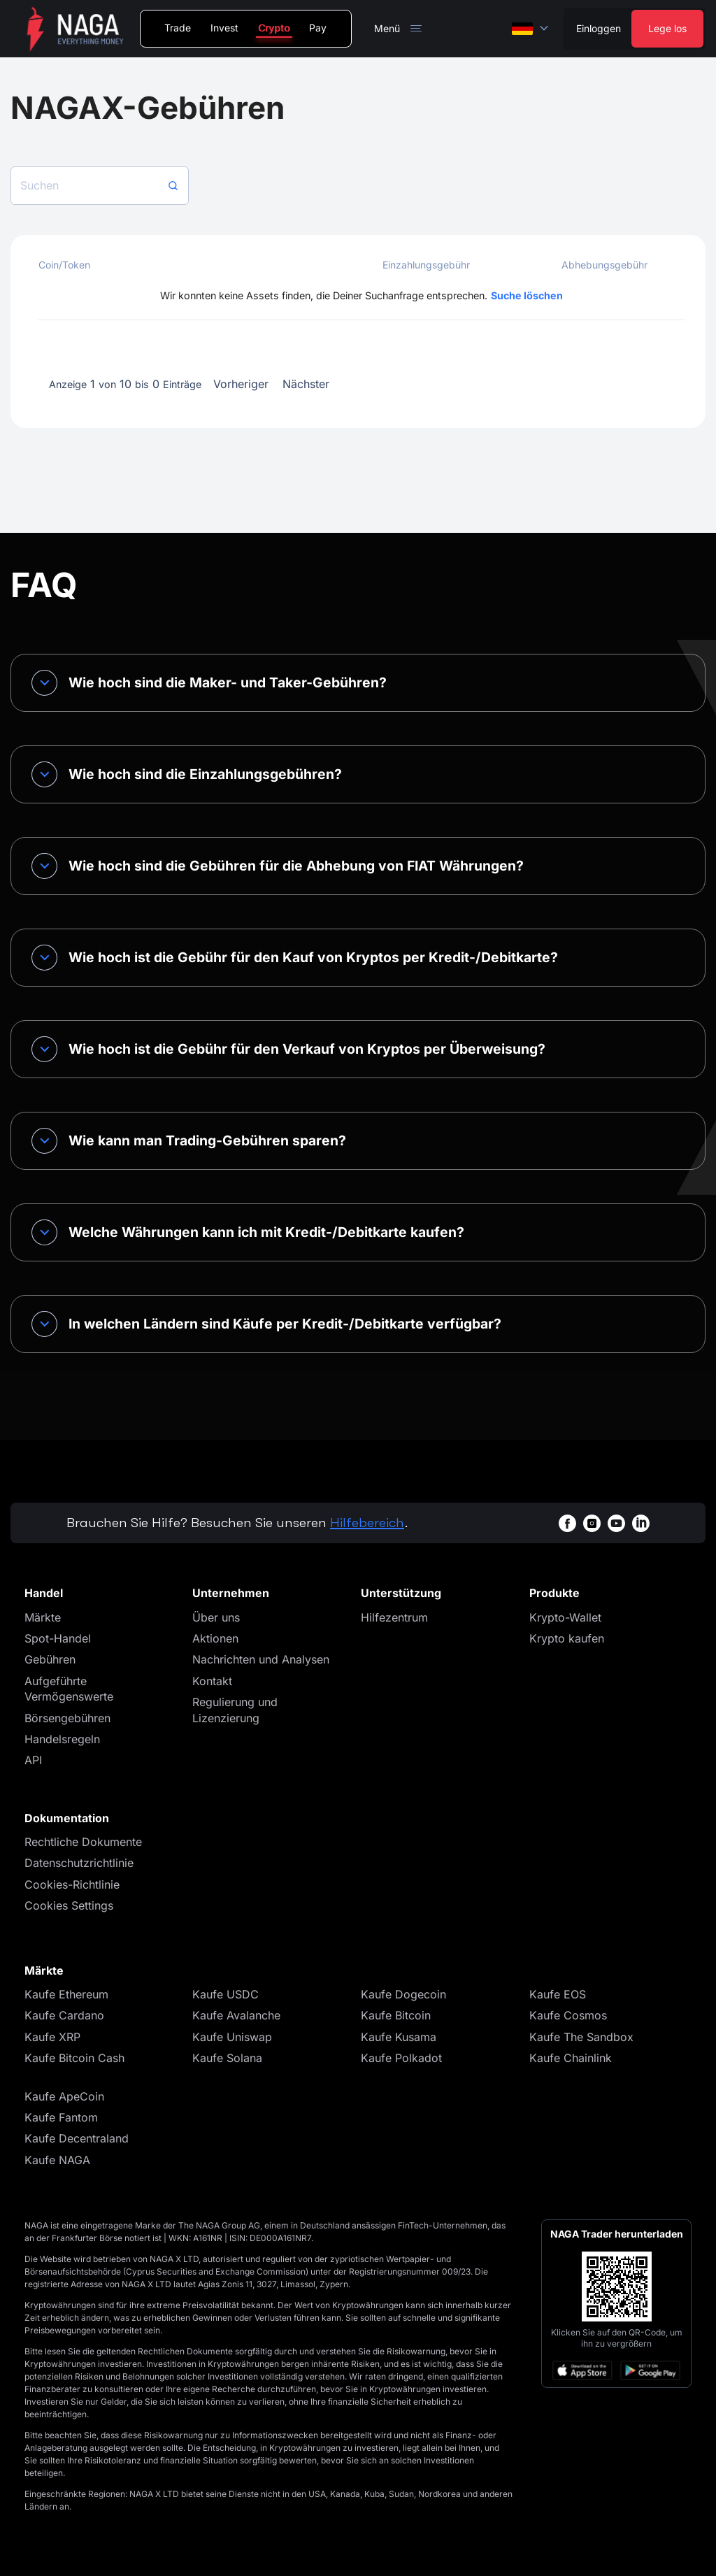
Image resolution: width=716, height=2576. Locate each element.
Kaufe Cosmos (568, 2015)
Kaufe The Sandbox (581, 2037)
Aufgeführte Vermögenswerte (68, 1688)
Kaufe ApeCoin (64, 2096)
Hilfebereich (367, 1523)
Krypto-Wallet (565, 1617)
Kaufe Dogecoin (403, 1994)
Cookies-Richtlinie (72, 1884)
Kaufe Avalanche (236, 2015)
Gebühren (50, 1659)
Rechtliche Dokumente (83, 1842)
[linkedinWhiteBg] (641, 1523)
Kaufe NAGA (57, 2160)
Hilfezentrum (394, 1617)
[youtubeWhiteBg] (616, 1523)
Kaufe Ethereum (66, 1994)
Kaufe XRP (52, 2037)
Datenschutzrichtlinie (79, 1863)
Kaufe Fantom (61, 2117)
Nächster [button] (305, 384)
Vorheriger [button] (240, 384)
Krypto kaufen (566, 1638)
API (33, 1760)
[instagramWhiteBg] (592, 1523)
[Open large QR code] (617, 2286)
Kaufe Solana (227, 2058)
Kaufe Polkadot (401, 2058)
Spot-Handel (57, 1638)
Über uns (216, 1617)
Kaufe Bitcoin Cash (74, 2058)
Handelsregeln (62, 1739)
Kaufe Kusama (398, 2037)
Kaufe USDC (225, 1994)
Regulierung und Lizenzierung (235, 1709)
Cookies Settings (68, 1905)
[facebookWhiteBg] (567, 1523)
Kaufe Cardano (64, 2015)
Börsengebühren (67, 1718)
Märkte (42, 1617)
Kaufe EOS (557, 1994)
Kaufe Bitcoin (396, 2015)
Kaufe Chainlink (570, 2058)
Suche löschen (527, 295)
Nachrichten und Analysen (260, 1659)
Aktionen (215, 1638)
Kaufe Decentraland (76, 2138)
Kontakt (212, 1681)
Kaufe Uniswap (232, 2037)
